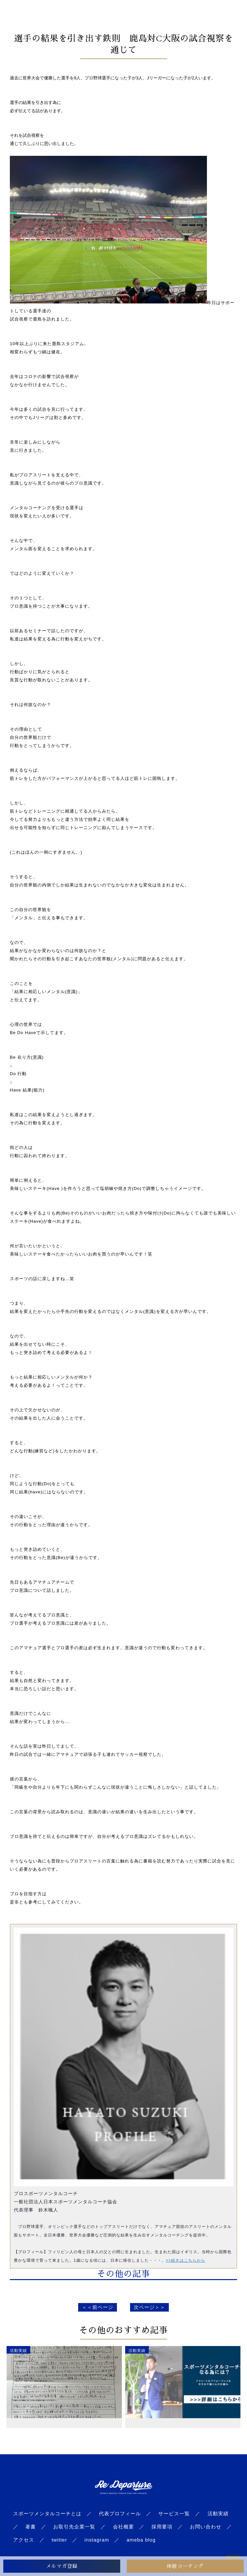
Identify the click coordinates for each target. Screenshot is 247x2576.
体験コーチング (185, 2566)
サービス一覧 (174, 2513)
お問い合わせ (205, 2526)
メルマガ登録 (62, 2566)
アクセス (23, 2540)
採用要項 (161, 2526)
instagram (96, 2540)
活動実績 (218, 2513)
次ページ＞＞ (149, 2307)
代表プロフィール (120, 2513)
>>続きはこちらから (185, 2260)
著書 (30, 2526)
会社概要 (123, 2526)
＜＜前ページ (97, 2307)
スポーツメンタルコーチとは (47, 2513)
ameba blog (140, 2540)
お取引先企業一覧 (74, 2526)
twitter (59, 2540)
